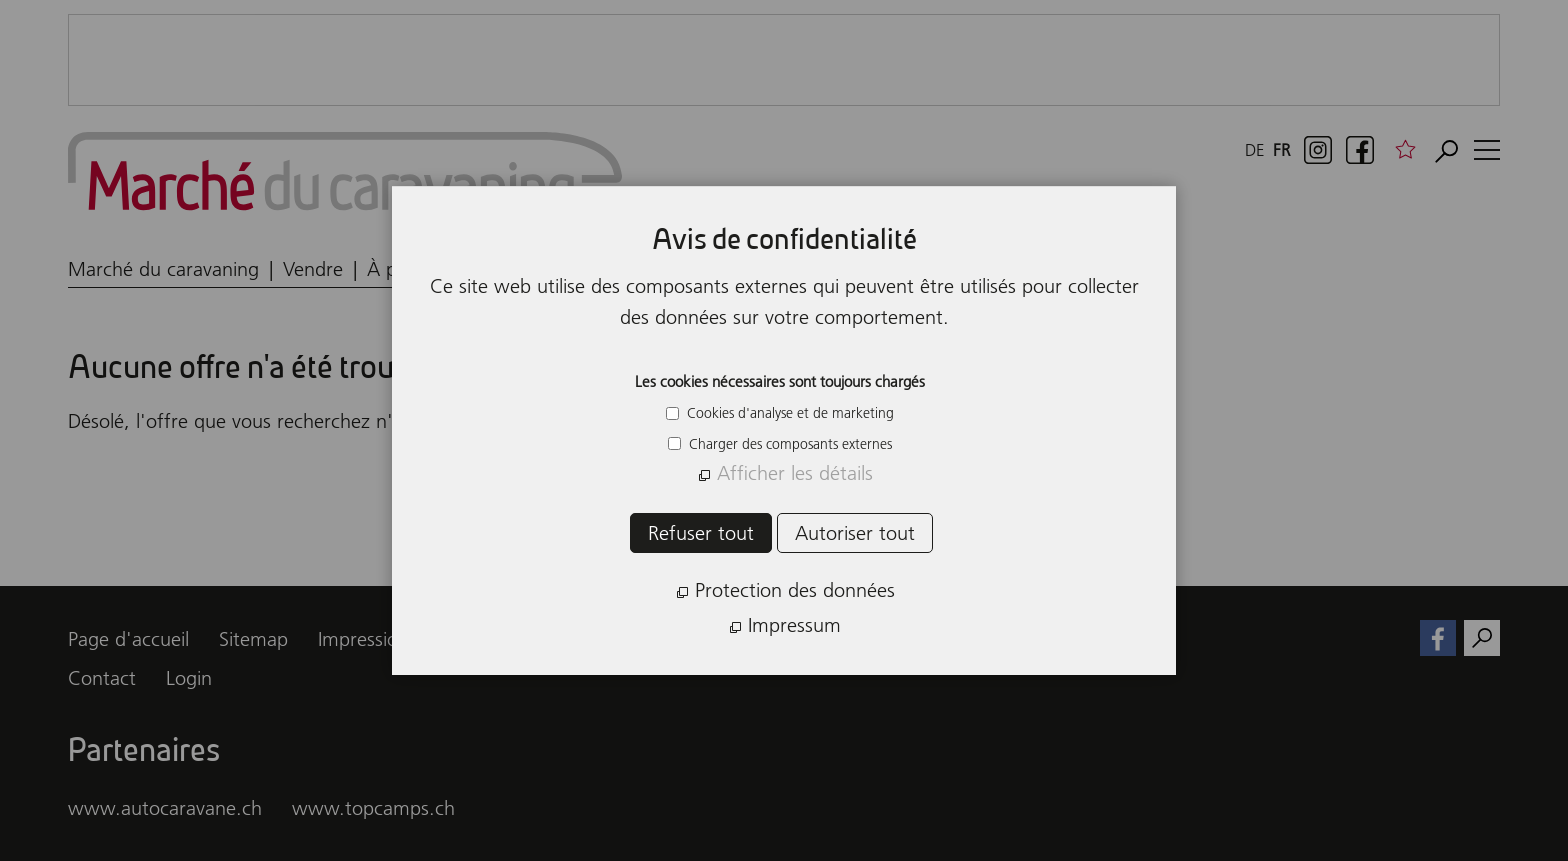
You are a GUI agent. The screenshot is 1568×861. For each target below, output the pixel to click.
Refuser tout (701, 533)
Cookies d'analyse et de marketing (788, 413)
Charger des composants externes (788, 444)
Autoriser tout (855, 533)
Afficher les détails (795, 473)
